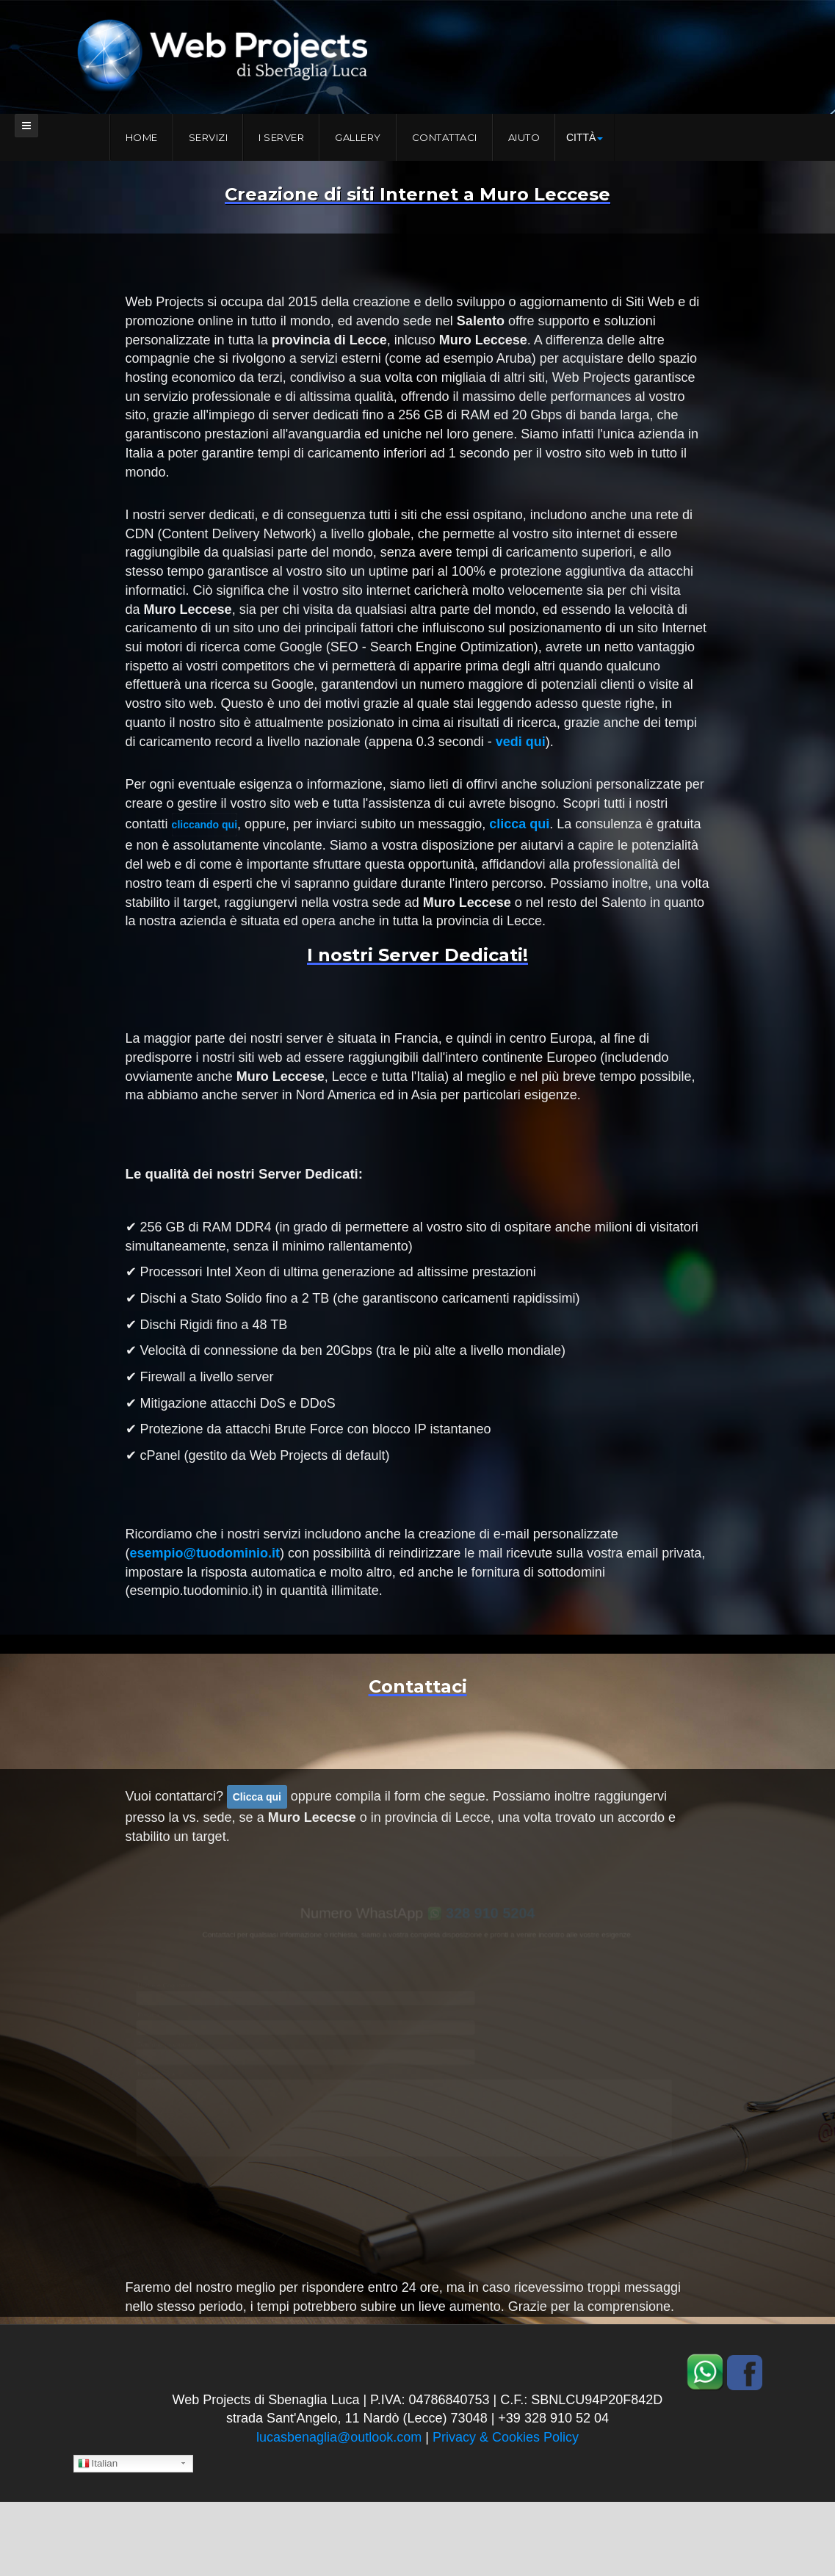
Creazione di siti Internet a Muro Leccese (417, 194)
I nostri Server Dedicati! (417, 955)
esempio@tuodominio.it (205, 1553)
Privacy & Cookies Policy (506, 2437)
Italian (98, 2464)
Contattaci (444, 137)
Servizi (208, 137)
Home (142, 137)
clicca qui (519, 824)
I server (281, 137)
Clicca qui (257, 1797)
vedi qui (521, 741)
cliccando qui (204, 825)
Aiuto (524, 137)
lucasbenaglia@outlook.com (339, 2437)
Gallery (358, 137)
